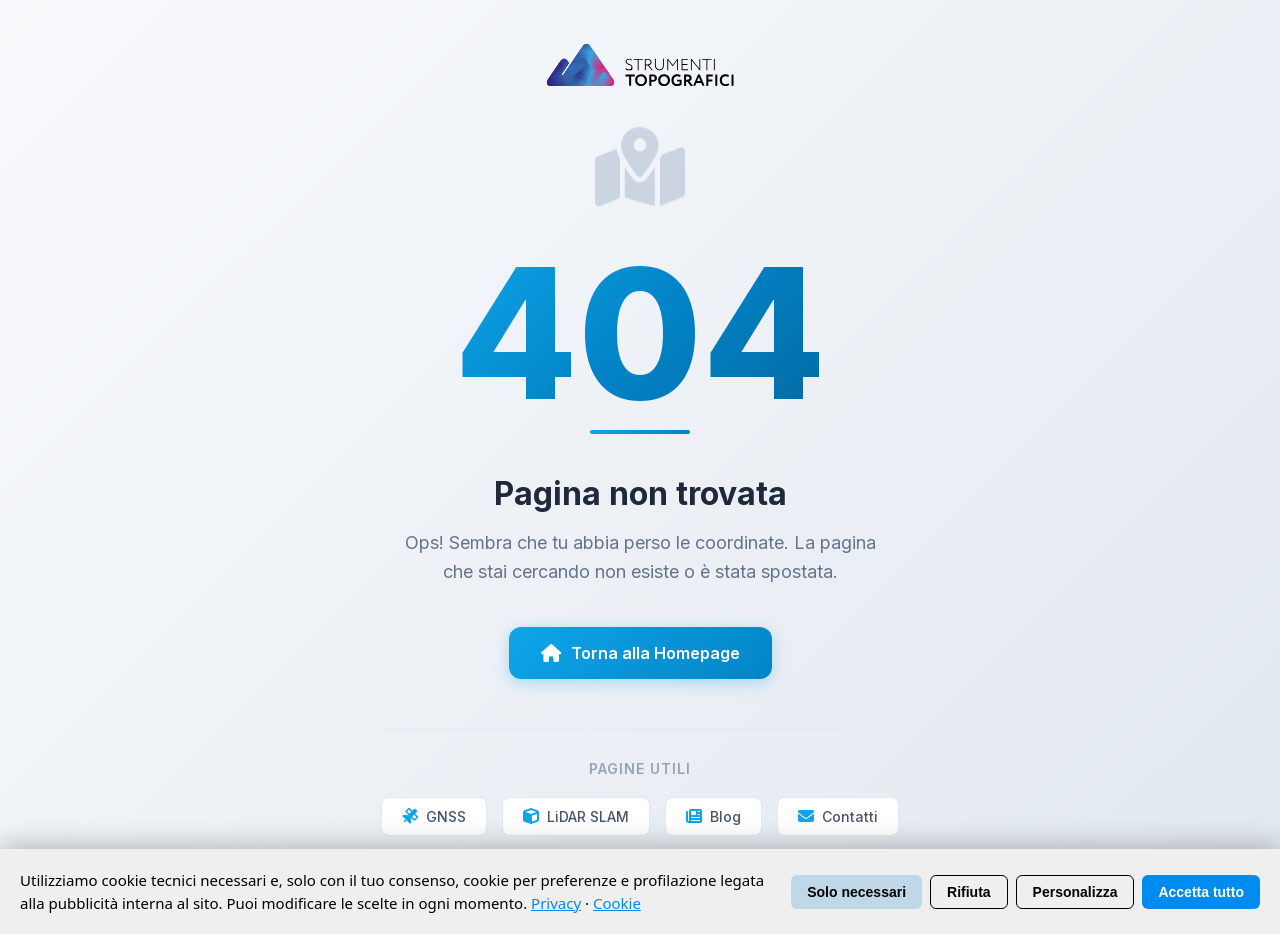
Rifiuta (969, 892)
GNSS (434, 816)
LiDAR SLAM (576, 816)
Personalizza (1075, 892)
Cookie (617, 903)
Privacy (556, 903)
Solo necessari (856, 892)
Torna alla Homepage (640, 653)
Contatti (838, 816)
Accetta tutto (1201, 892)
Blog (713, 816)
